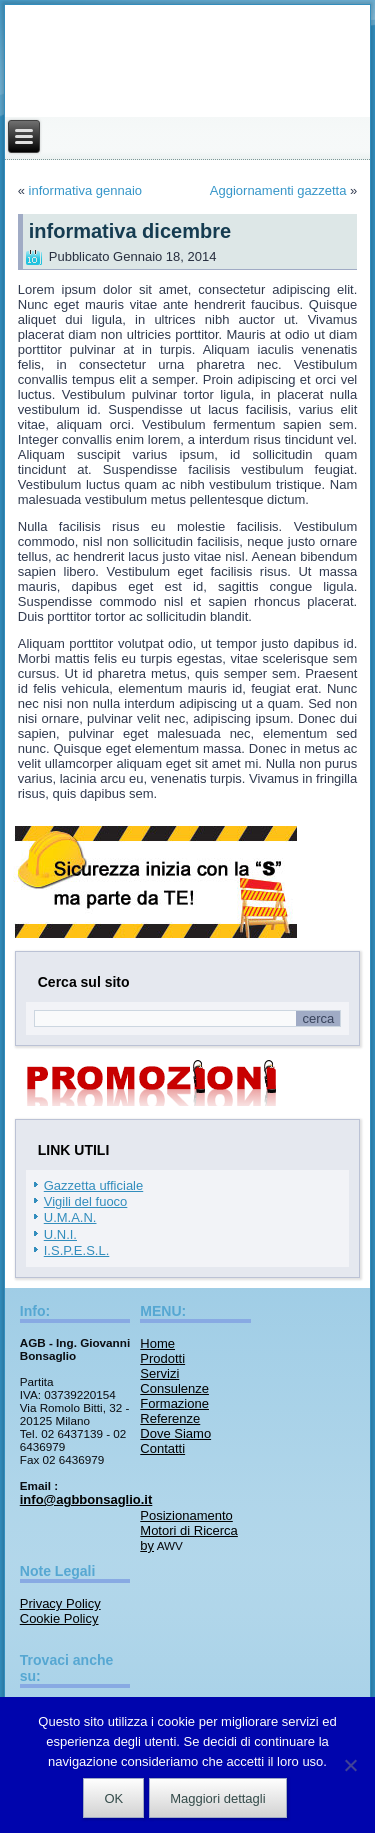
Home (157, 1343)
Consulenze (174, 1388)
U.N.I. (60, 1234)
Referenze (170, 1418)
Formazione (174, 1403)
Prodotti (162, 1358)
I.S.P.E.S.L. (77, 1250)
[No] (350, 1765)
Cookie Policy (59, 1618)
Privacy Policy (60, 1603)
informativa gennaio (85, 190)
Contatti (162, 1448)
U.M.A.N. (70, 1217)
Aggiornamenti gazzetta (278, 190)
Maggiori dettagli (217, 1798)
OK (113, 1798)
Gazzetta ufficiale (93, 1185)
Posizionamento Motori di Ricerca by (189, 1530)
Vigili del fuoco (86, 1201)
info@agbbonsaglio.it (86, 1499)
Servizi (159, 1373)
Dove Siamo (175, 1433)
